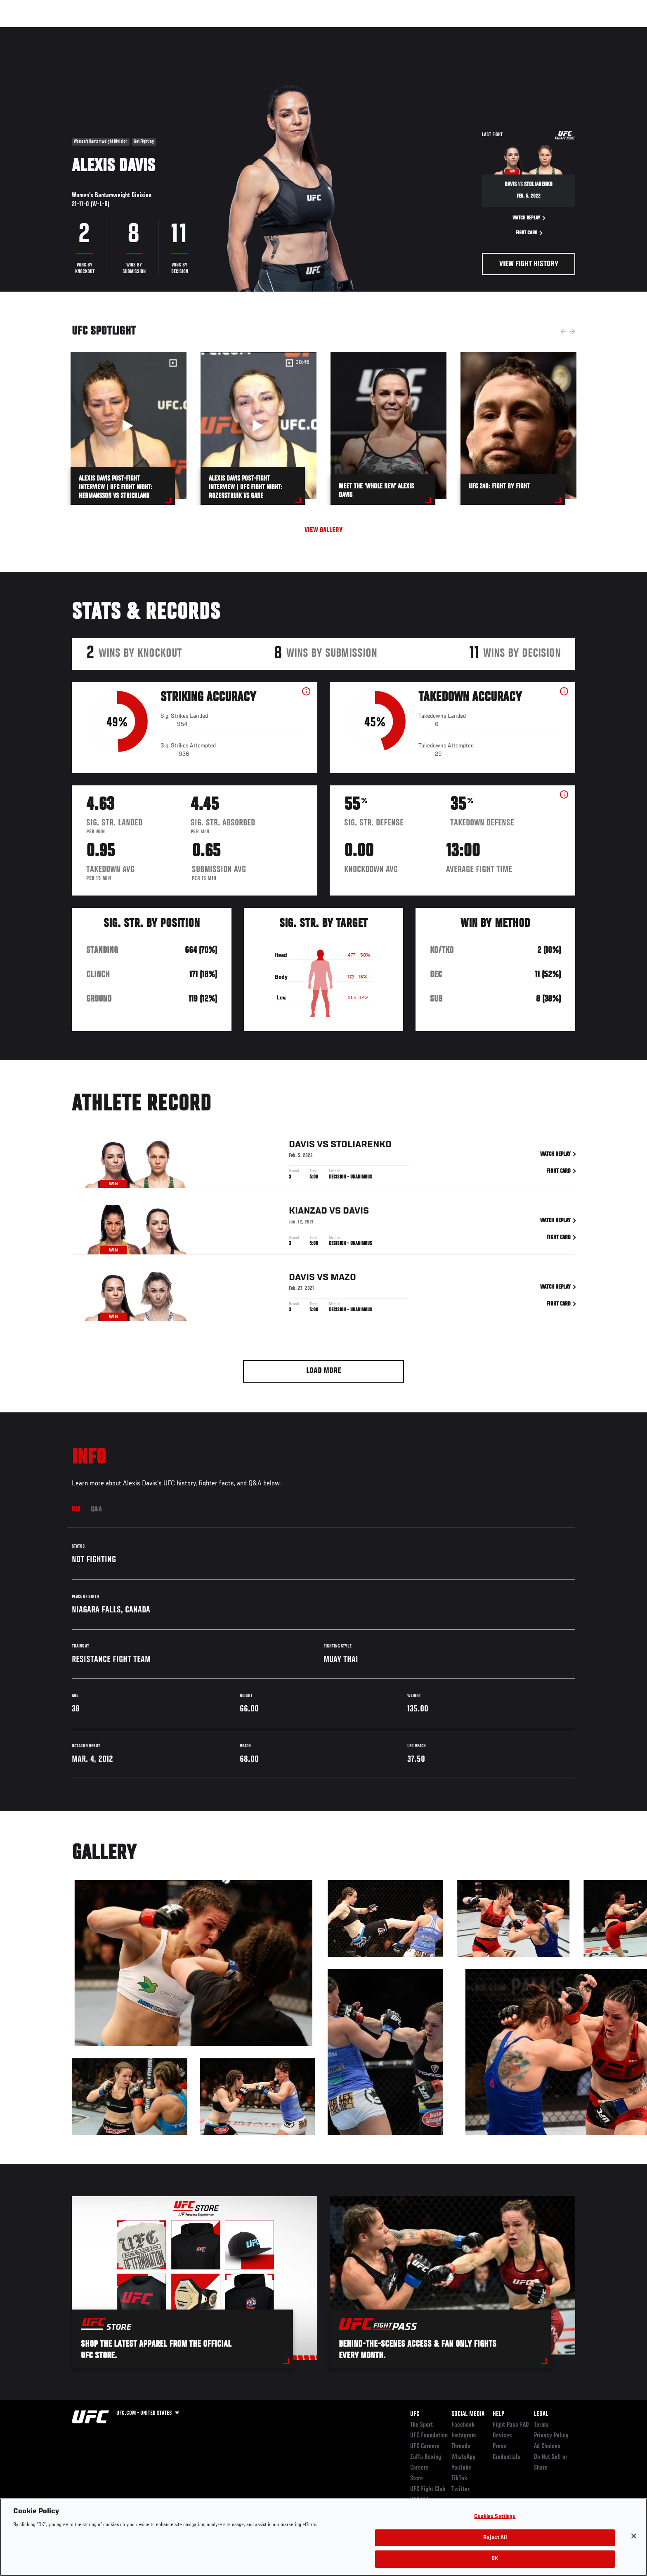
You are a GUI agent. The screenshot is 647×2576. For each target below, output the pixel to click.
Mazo (343, 1278)
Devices (502, 2435)
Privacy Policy (551, 2435)
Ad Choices (547, 2446)
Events (62, 31)
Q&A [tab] (96, 1509)
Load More (323, 1371)
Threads (460, 2446)
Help (498, 2414)
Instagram (463, 2435)
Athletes (134, 31)
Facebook (463, 2425)
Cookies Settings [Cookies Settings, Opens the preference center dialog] (494, 2516)
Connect (447, 31)
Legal (541, 2414)
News (166, 31)
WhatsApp (463, 2457)
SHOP (557, 31)
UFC (414, 2414)
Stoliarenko (361, 1145)
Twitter (460, 2489)
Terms (541, 2425)
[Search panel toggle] (580, 31)
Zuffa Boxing (520, 31)
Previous (563, 332)
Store (416, 2478)
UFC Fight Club (427, 2489)
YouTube (461, 2468)
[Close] (634, 2536)
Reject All (494, 2538)
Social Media (467, 2414)
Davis (302, 1145)
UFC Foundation (429, 2435)
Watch (480, 31)
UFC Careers (424, 2446)
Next (572, 332)
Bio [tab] (76, 1509)
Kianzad (308, 1212)
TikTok (459, 2478)
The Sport (421, 2425)
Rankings (97, 31)
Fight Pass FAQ (511, 2425)
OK (494, 2559)
